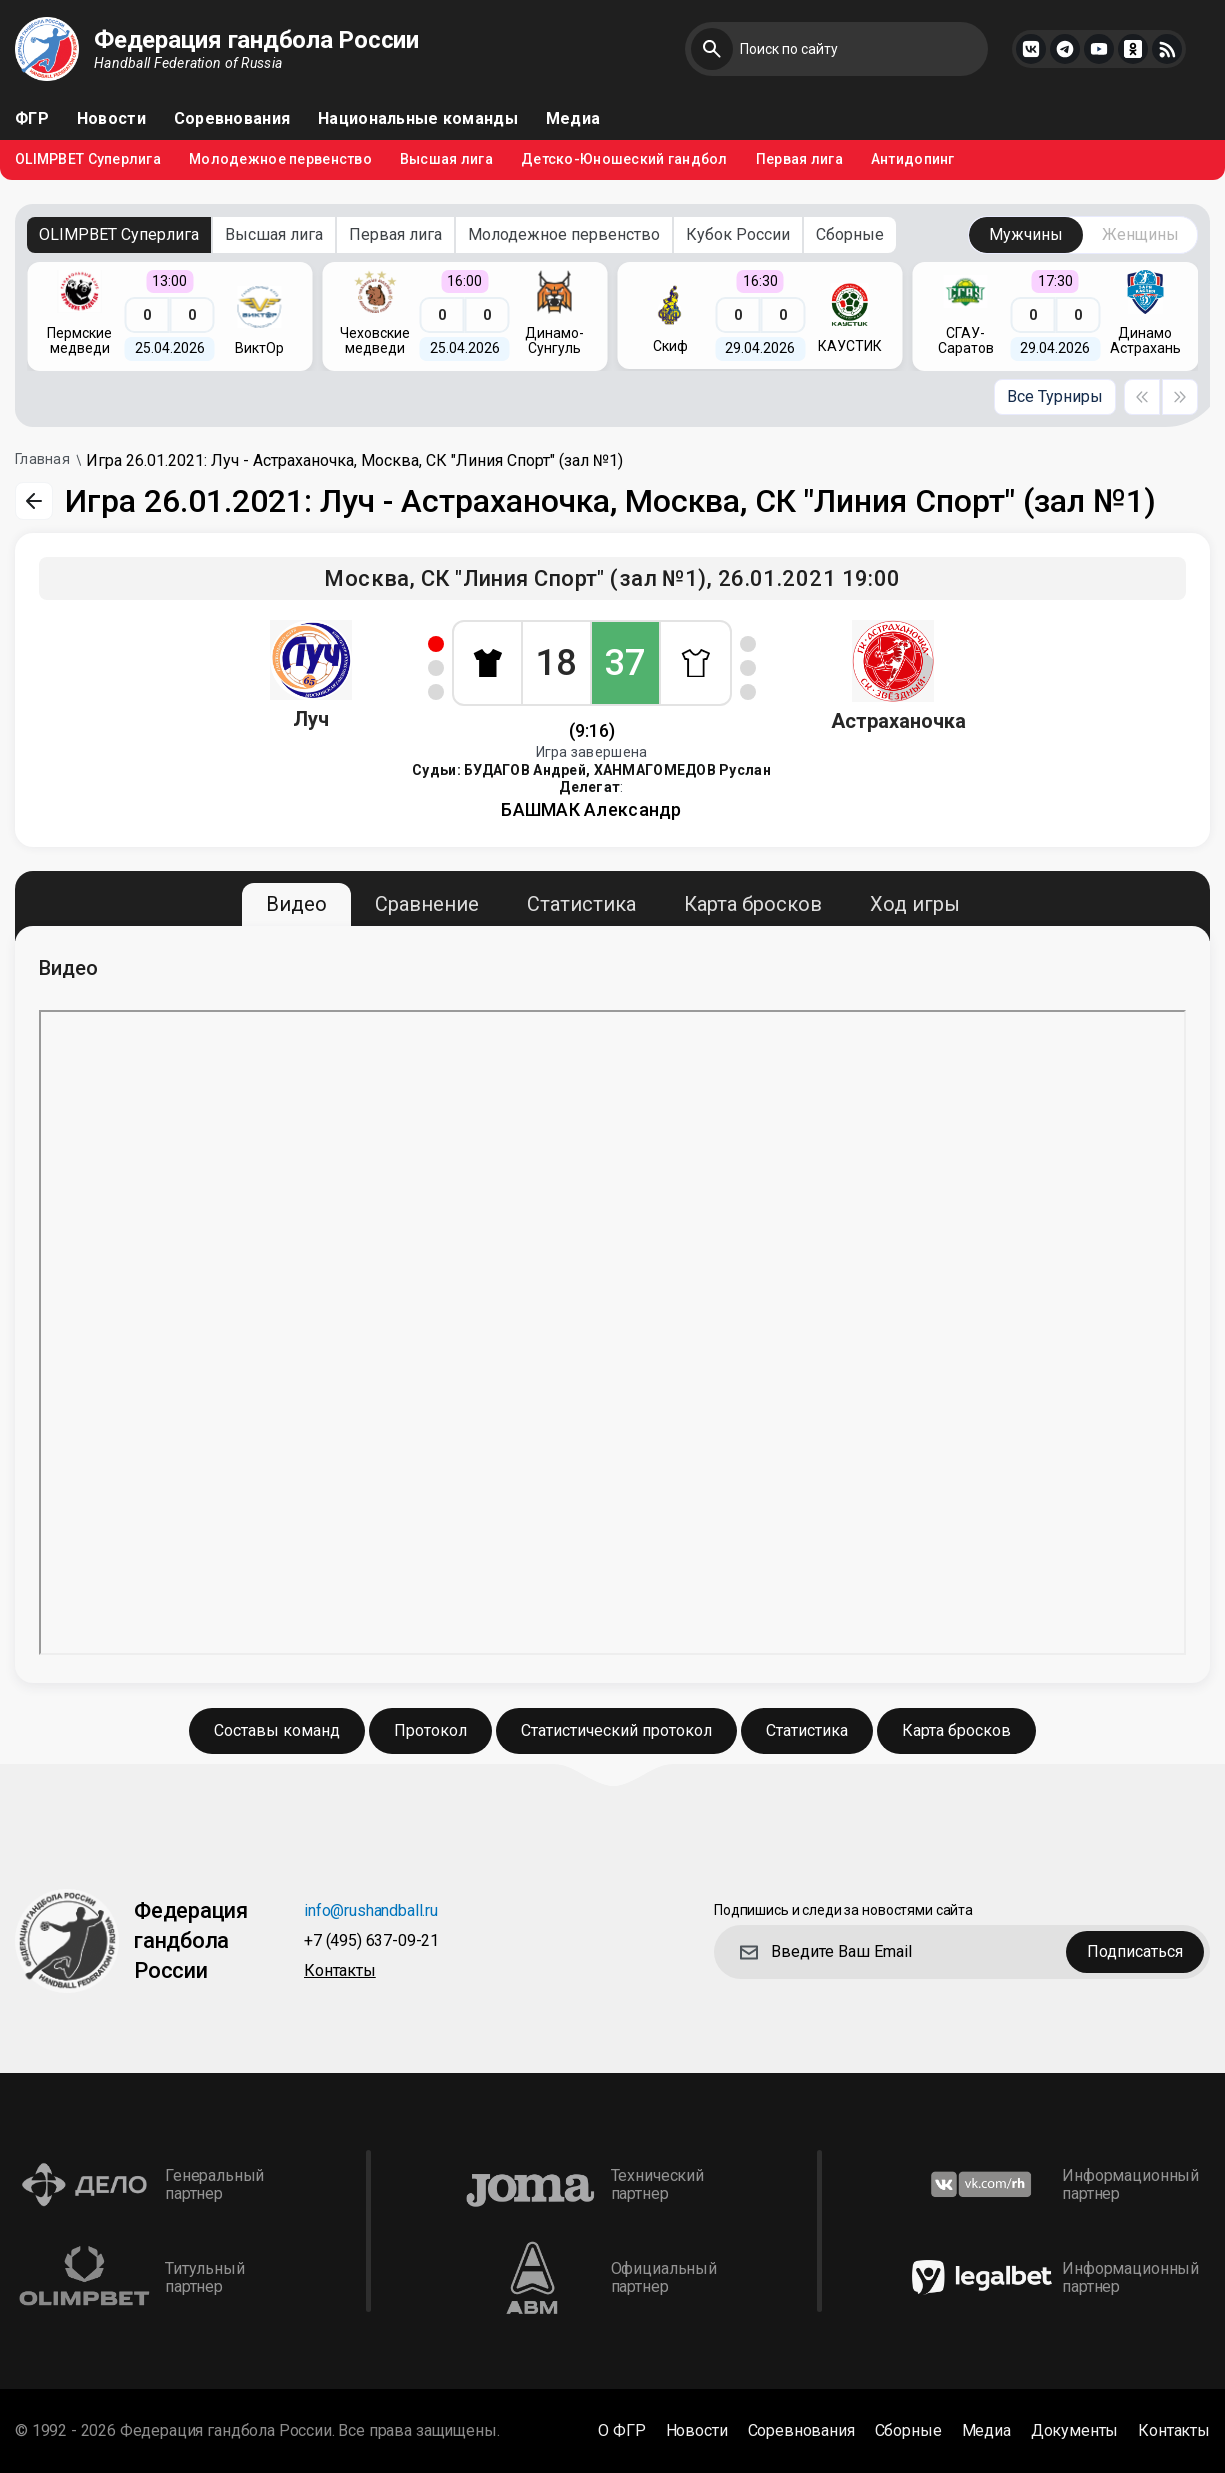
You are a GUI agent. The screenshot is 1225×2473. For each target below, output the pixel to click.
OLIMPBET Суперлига (88, 159)
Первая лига (799, 159)
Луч (311, 719)
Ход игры (915, 904)
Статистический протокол (616, 1730)
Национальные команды (418, 119)
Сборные (850, 234)
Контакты (340, 1971)
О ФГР (621, 2431)
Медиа (573, 119)
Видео (296, 904)
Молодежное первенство (280, 159)
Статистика (581, 904)
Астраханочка (898, 721)
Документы (1075, 2431)
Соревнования (232, 119)
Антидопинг (913, 159)
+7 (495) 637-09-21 (371, 1941)
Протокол (430, 1730)
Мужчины (1026, 234)
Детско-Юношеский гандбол (624, 159)
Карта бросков (753, 904)
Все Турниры (1055, 396)
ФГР (32, 119)
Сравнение (427, 904)
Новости (111, 119)
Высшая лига (446, 159)
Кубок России (738, 234)
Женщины (1140, 234)
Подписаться (1135, 1951)
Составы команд (277, 1730)
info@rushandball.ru (371, 1911)
